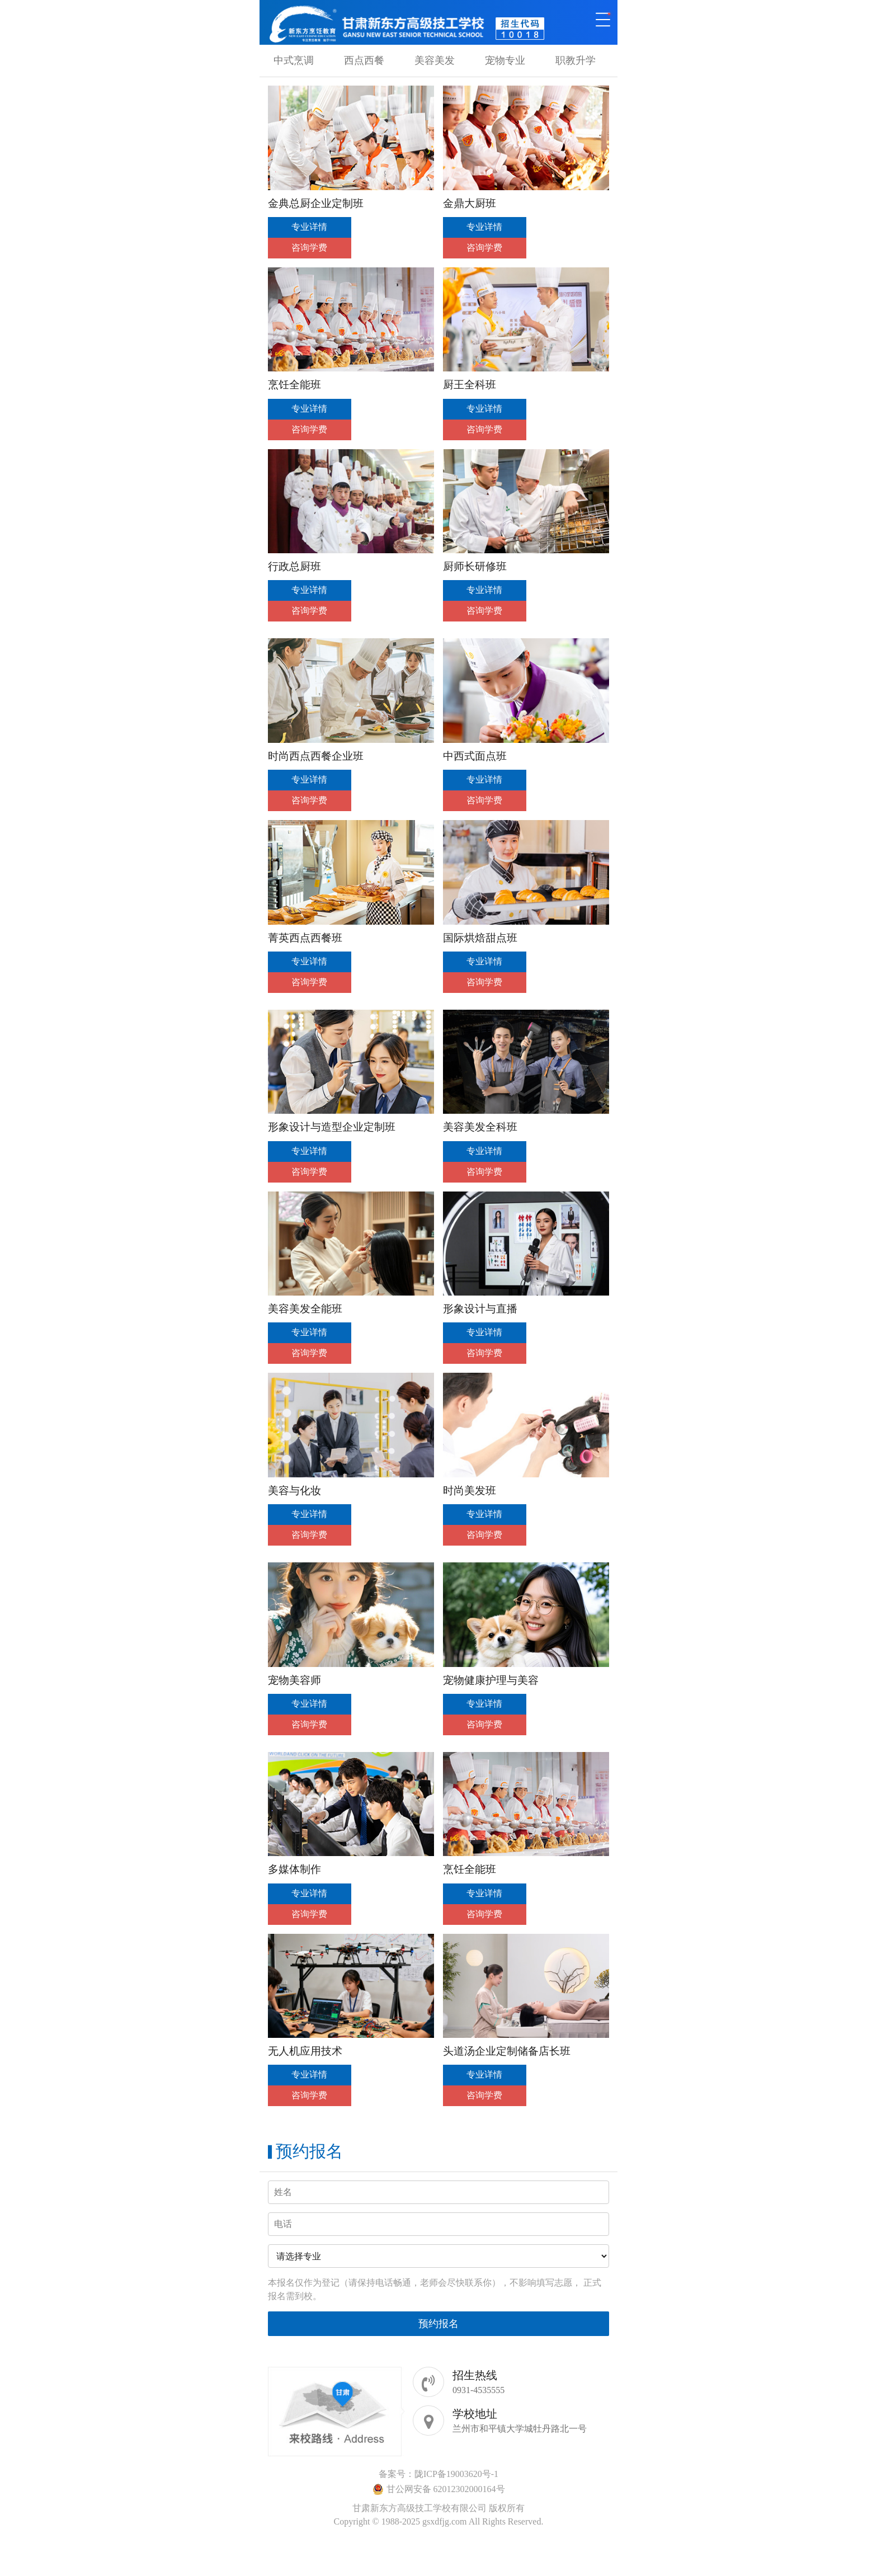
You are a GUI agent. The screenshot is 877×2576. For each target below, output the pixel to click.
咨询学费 (309, 247)
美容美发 (434, 60)
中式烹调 (294, 60)
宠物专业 (505, 60)
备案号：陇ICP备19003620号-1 (438, 2474)
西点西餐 (364, 60)
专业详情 (309, 227)
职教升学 (575, 60)
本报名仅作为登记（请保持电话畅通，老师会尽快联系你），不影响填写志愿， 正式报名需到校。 (434, 2289)
